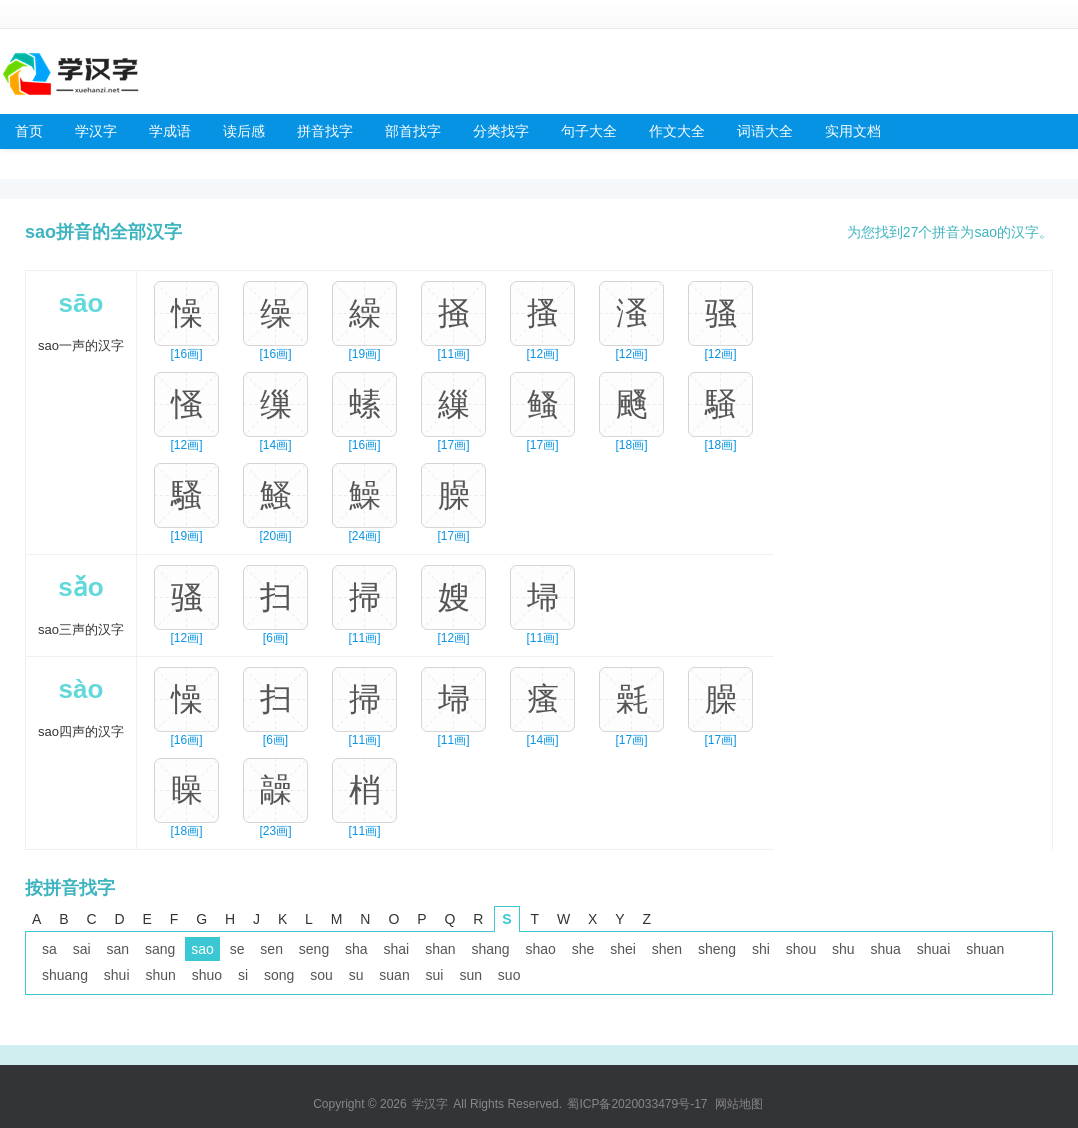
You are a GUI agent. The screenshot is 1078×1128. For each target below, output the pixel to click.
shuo (207, 975)
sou (321, 975)
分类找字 (501, 131)
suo (509, 975)
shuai (933, 949)
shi (761, 949)
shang (490, 949)
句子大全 (589, 131)
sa (49, 949)
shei (623, 949)
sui (435, 975)
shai (397, 949)
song (279, 975)
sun (470, 975)
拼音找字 (325, 131)
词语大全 (765, 131)
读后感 (244, 131)
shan (440, 949)
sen (271, 949)
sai (82, 949)
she (583, 949)
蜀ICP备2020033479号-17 (637, 1104)
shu (843, 949)
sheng (717, 949)
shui (117, 975)
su (356, 975)
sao (202, 949)
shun (160, 975)
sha (356, 949)
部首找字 (413, 131)
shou (801, 949)
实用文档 (853, 131)
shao (540, 949)
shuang (65, 975)
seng (314, 949)
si (243, 975)
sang (160, 949)
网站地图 (739, 1104)
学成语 (170, 131)
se (237, 949)
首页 (29, 131)
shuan (985, 949)
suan (394, 975)
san (117, 949)
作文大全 (677, 131)
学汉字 (96, 131)
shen (667, 949)
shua (886, 949)
